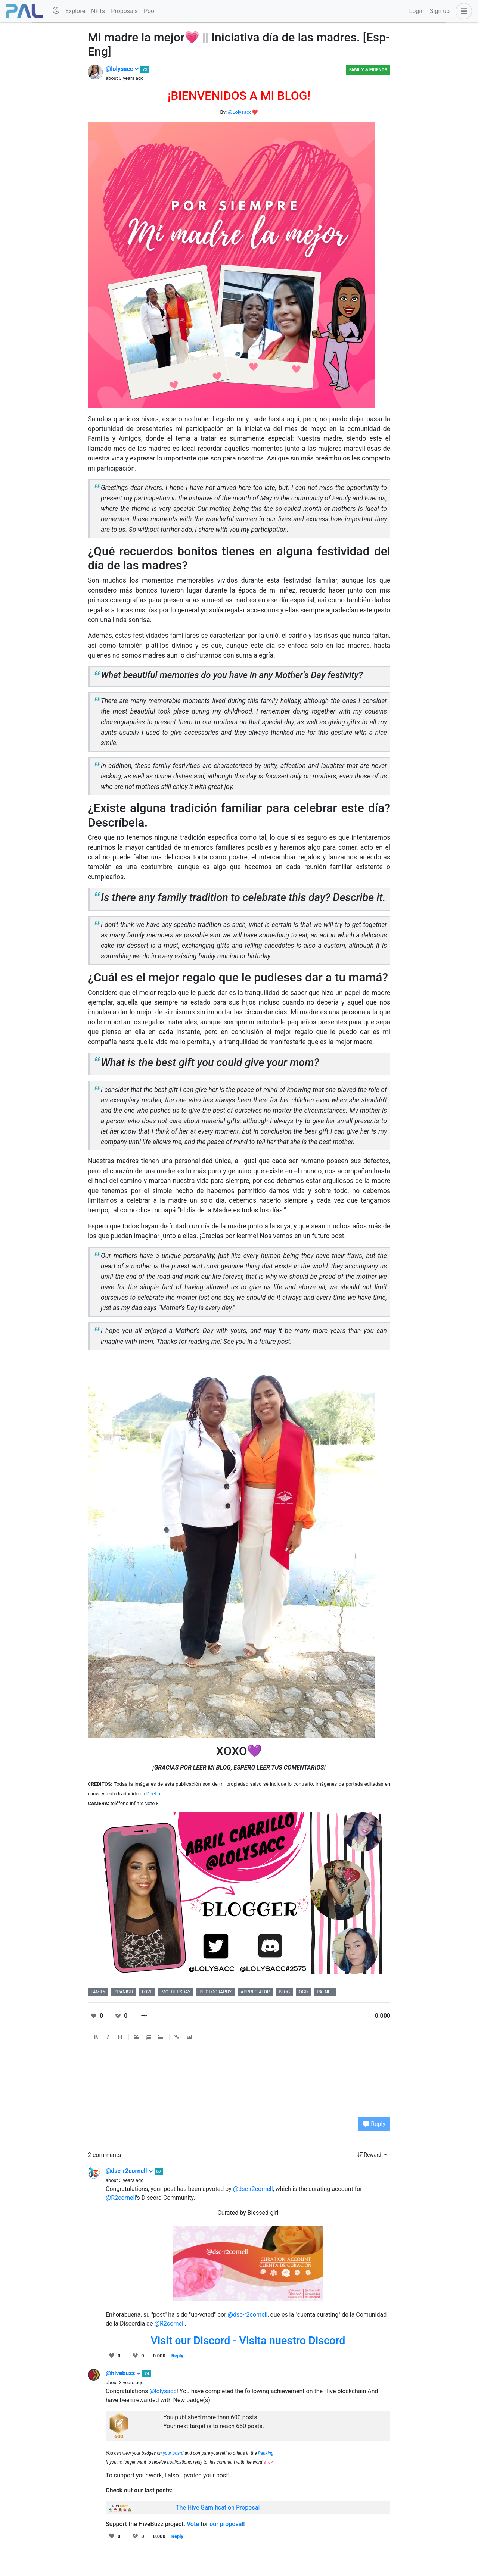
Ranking (266, 2453)
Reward (370, 2155)
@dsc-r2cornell (129, 2170)
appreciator (255, 1992)
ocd (303, 1992)
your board (173, 2453)
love (147, 1992)
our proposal (226, 2523)
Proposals (124, 11)
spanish (123, 1992)
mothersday (175, 1992)
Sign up (440, 11)
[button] (462, 11)
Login (416, 11)
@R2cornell (121, 2197)
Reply (374, 2123)
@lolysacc (122, 68)
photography (215, 1992)
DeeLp (153, 1793)
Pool (150, 11)
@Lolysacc (240, 112)
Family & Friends (368, 69)
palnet (325, 1992)
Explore (75, 11)
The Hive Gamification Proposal (218, 2507)
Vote (193, 2523)
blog (284, 1992)
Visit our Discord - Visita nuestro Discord (247, 2340)
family (98, 1992)
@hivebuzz (123, 2373)
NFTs (98, 11)
